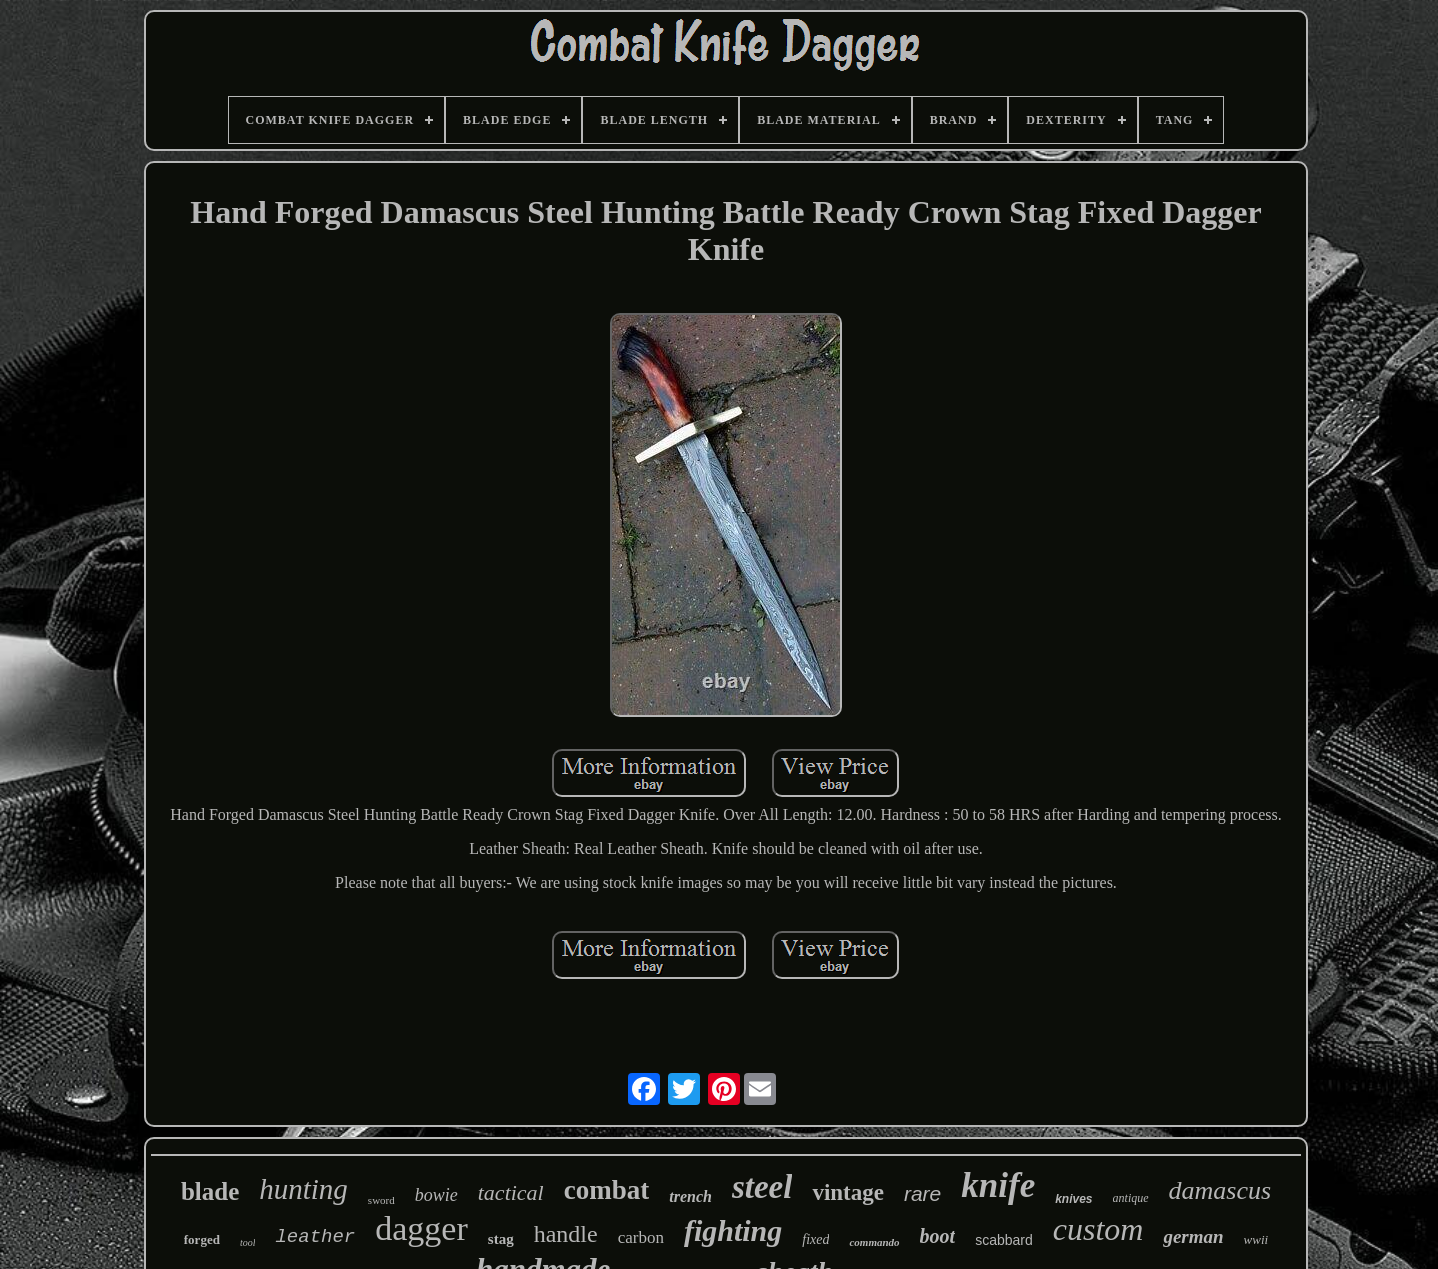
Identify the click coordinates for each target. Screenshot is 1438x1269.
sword (381, 1200)
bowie (436, 1195)
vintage (848, 1192)
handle (566, 1234)
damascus (1220, 1190)
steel (762, 1187)
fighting (733, 1230)
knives (1073, 1199)
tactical (511, 1192)
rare (922, 1193)
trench (690, 1196)
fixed (815, 1239)
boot (938, 1236)
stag (501, 1239)
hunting (303, 1189)
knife (998, 1185)
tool (248, 1242)
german (1193, 1236)
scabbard (1004, 1240)
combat (606, 1190)
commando (874, 1242)
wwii (1256, 1239)
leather (315, 1237)
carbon (641, 1237)
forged (202, 1239)
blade (210, 1191)
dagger (421, 1228)
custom (1098, 1229)
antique (1131, 1198)
